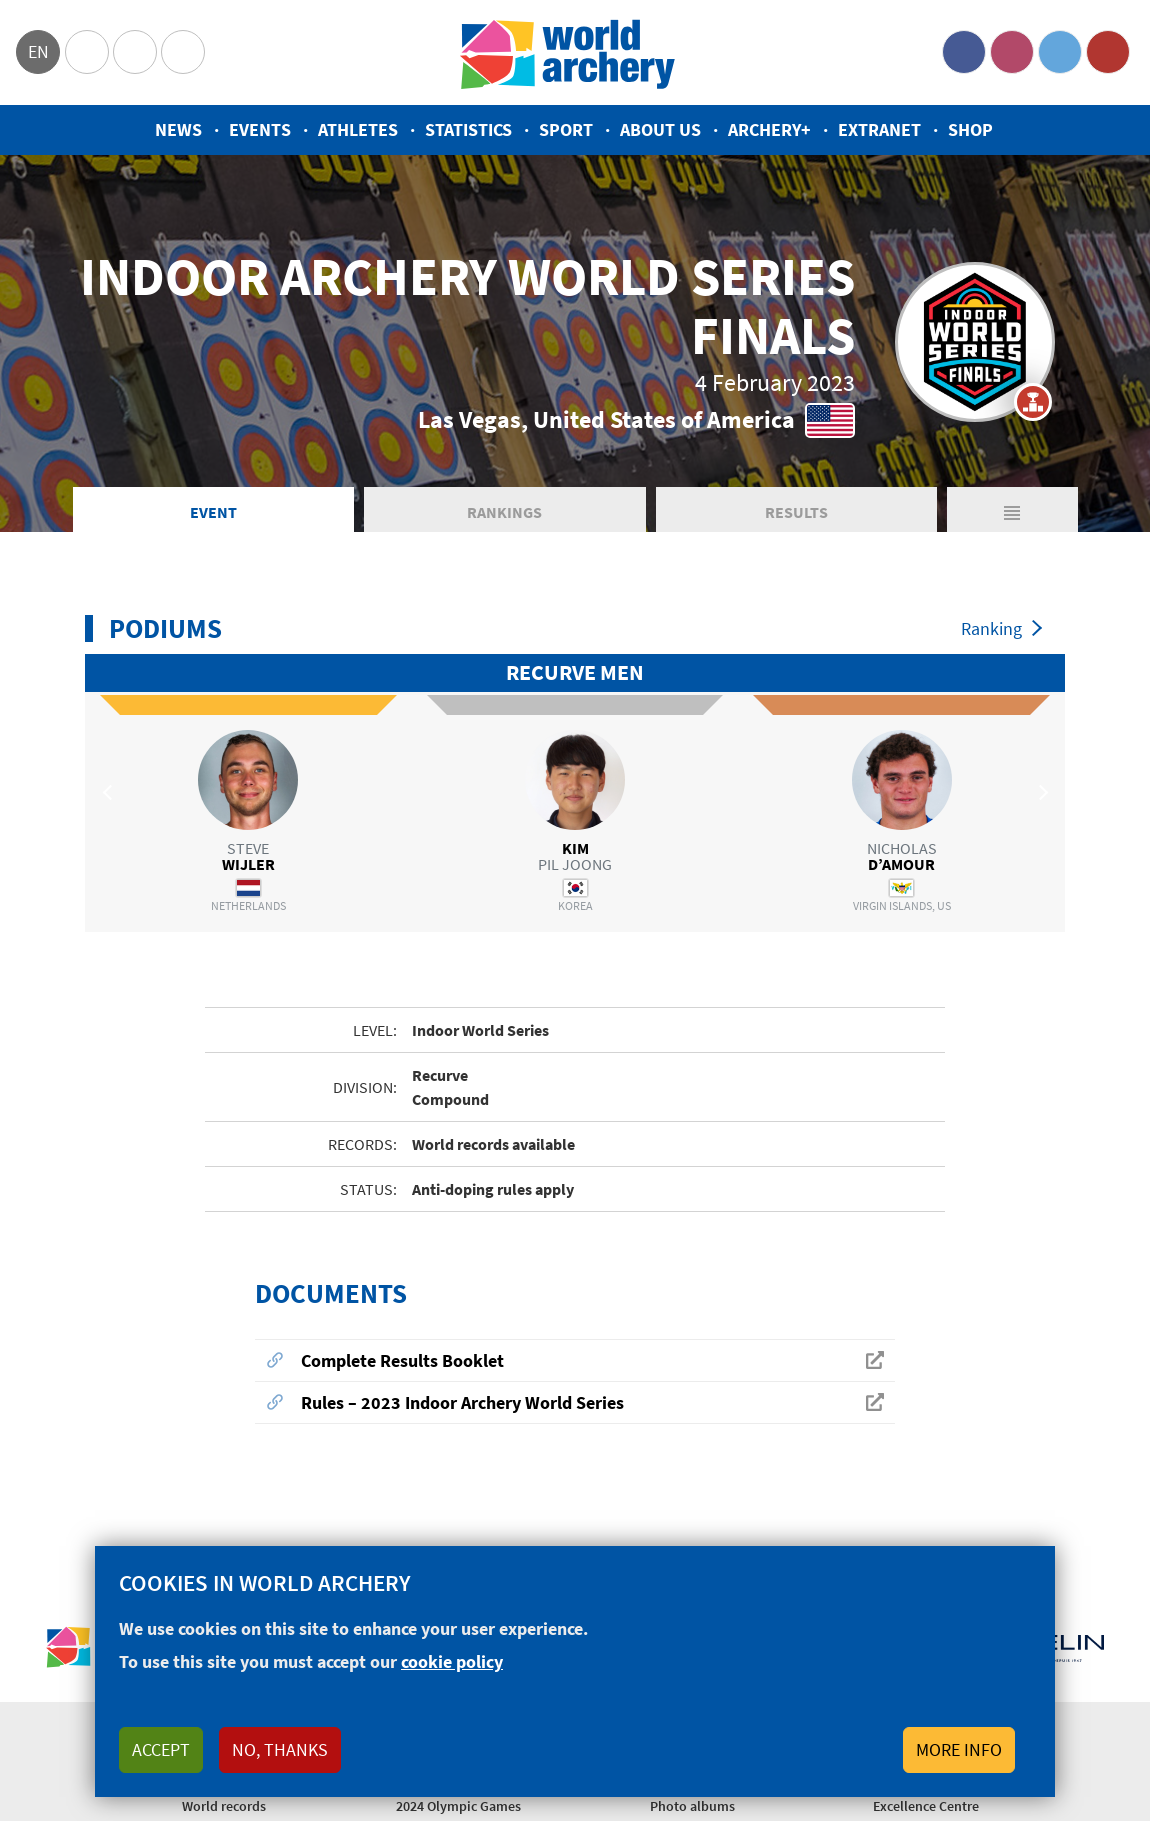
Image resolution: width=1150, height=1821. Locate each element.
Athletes (358, 129)
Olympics (87, 52)
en (38, 51)
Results (796, 514)
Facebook (964, 52)
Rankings (504, 514)
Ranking (991, 630)
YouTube (1108, 52)
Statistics (468, 129)
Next (1040, 795)
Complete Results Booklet (402, 1362)
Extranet (879, 129)
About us (660, 129)
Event (213, 514)
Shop (970, 129)
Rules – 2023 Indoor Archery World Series (462, 1404)
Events (260, 129)
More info (959, 1749)
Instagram (1012, 52)
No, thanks (280, 1749)
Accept (161, 1749)
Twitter (1060, 52)
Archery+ (769, 129)
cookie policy (452, 1661)
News (178, 129)
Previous (110, 795)
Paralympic (135, 52)
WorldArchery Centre (183, 52)
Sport (566, 129)
